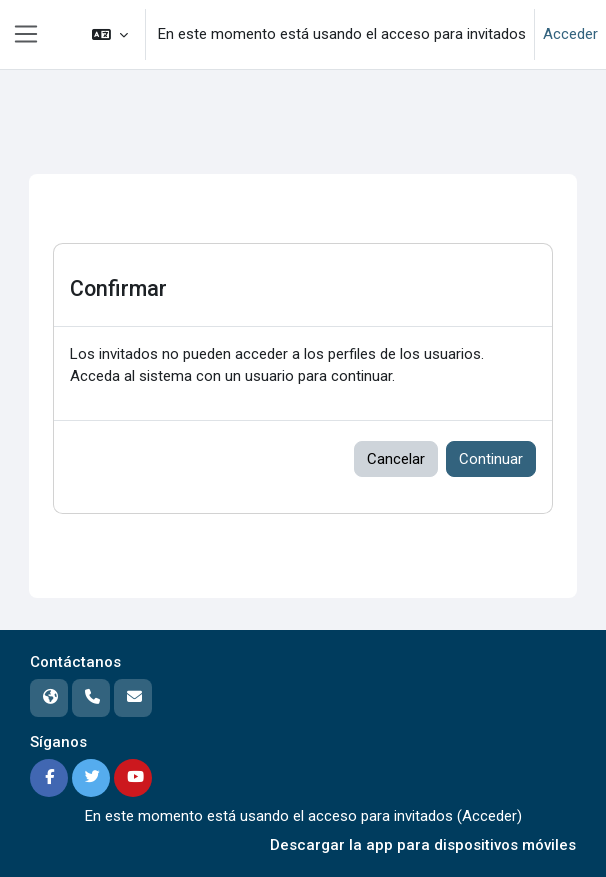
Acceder (570, 34)
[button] (110, 34)
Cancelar (396, 459)
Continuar (491, 459)
